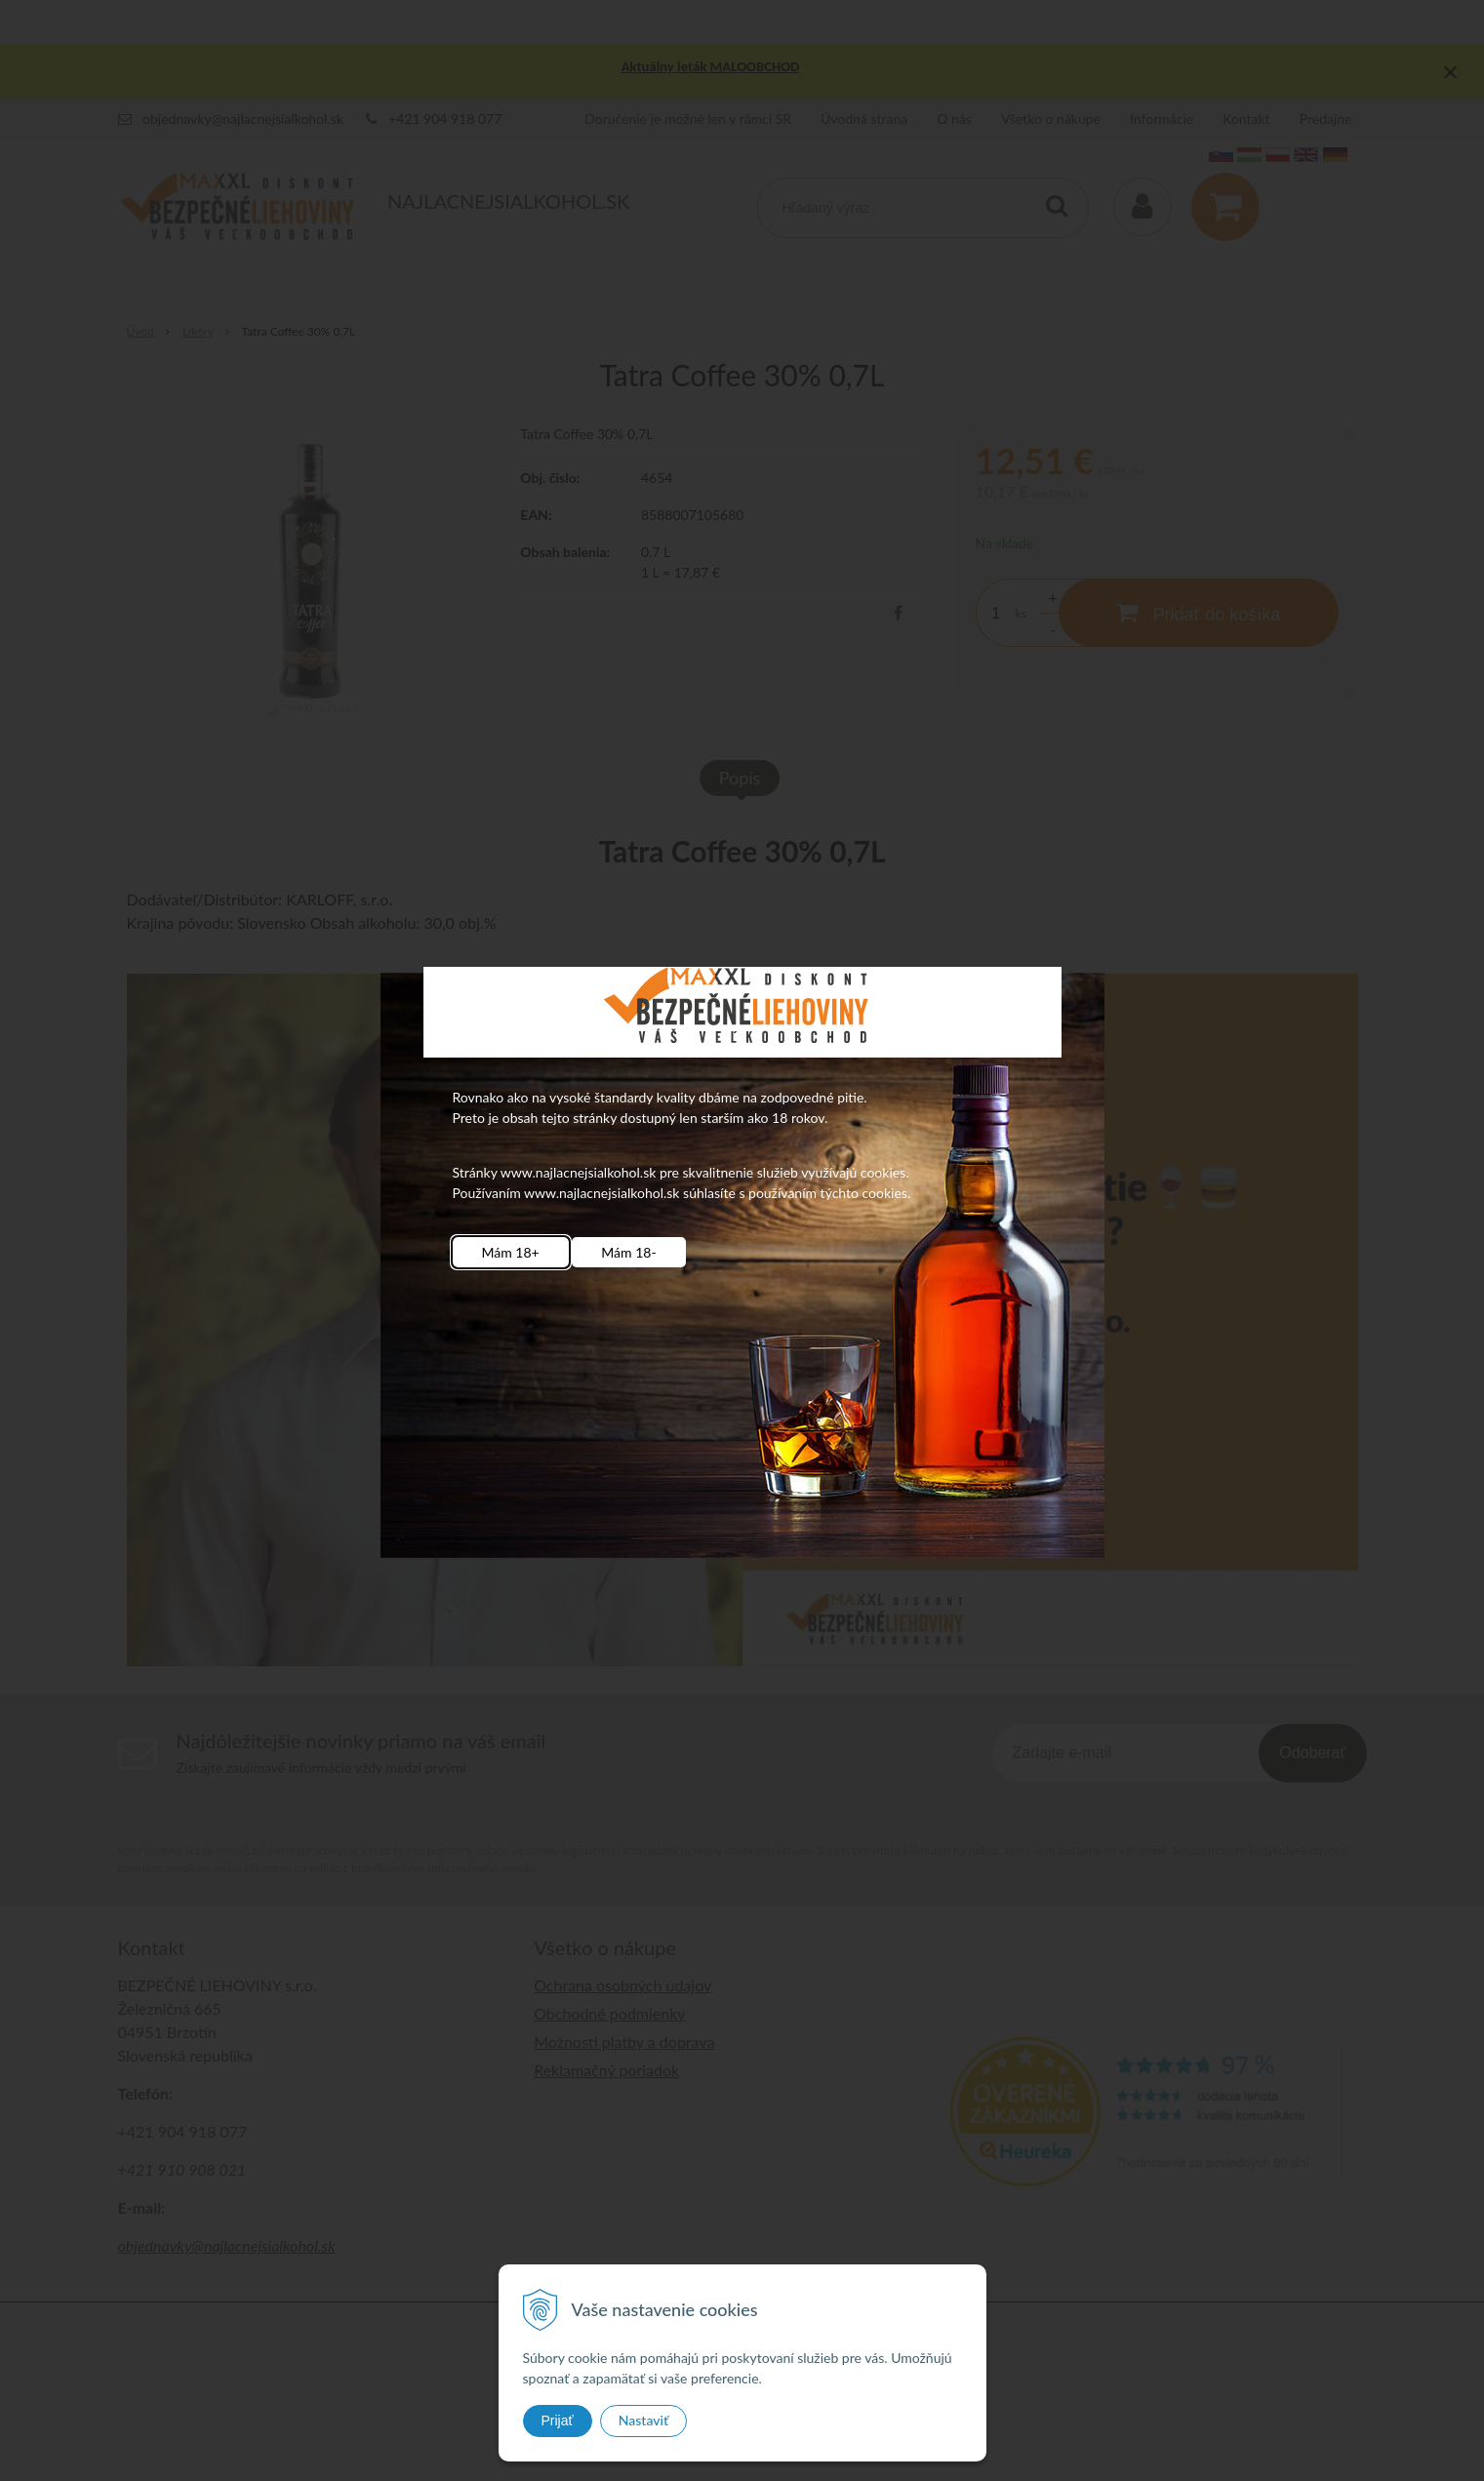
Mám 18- (628, 1252)
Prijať (557, 2420)
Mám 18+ (511, 1252)
